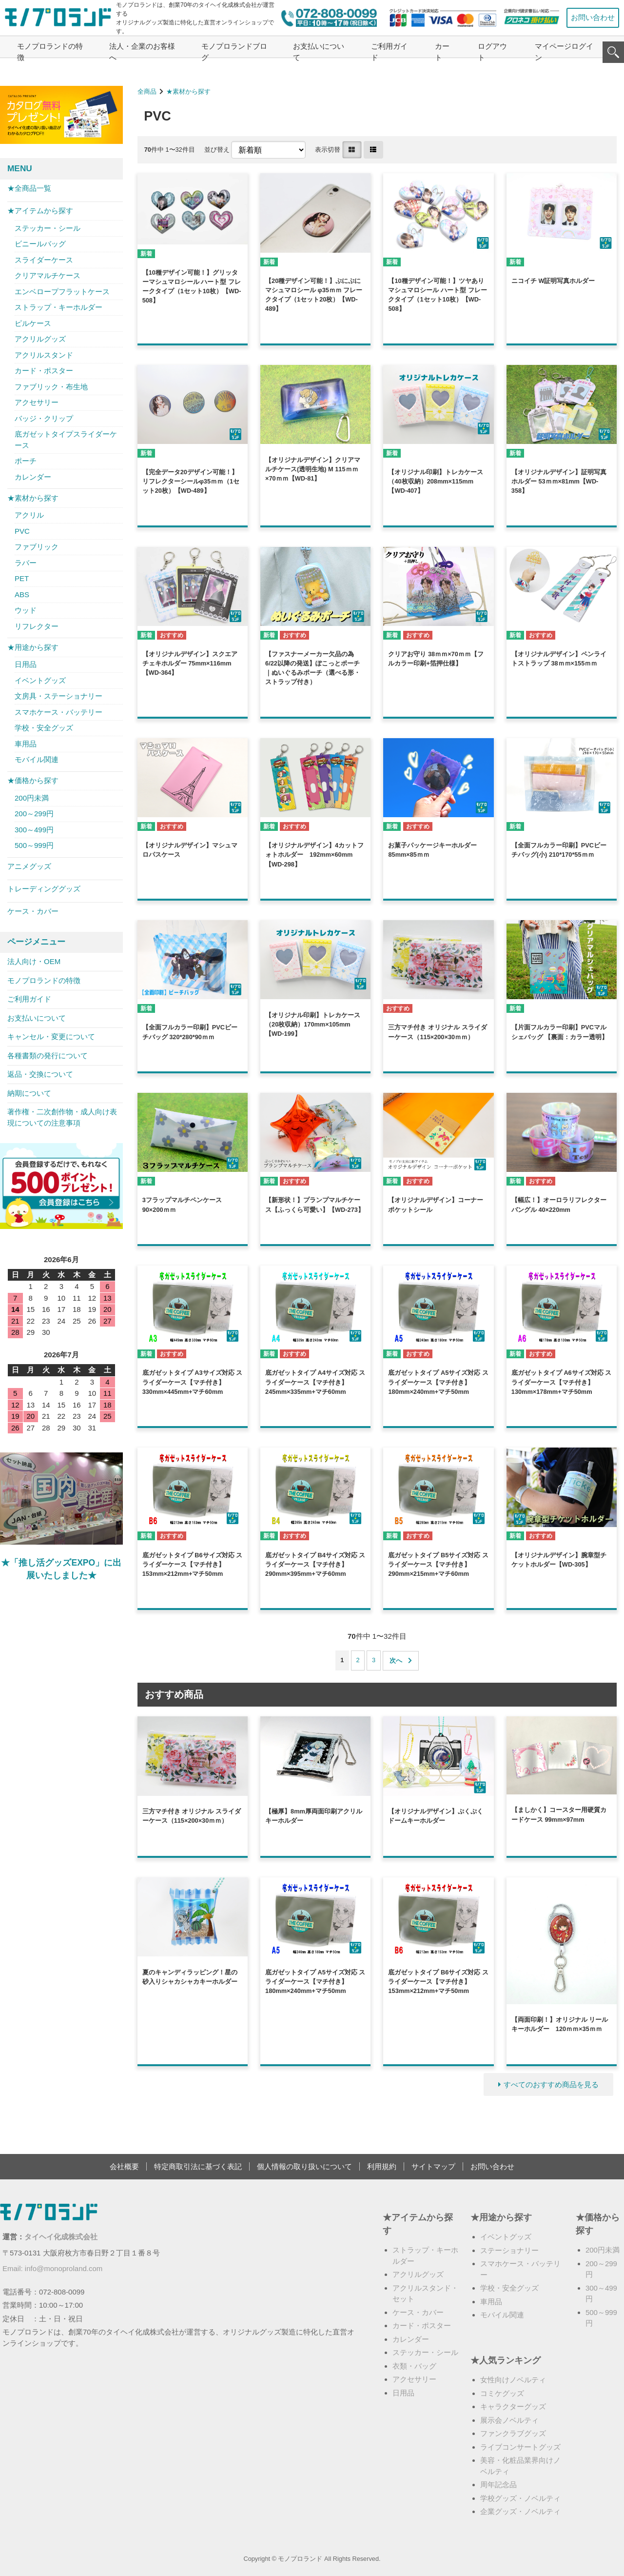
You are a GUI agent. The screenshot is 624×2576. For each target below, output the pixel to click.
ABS (22, 594)
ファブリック (36, 547)
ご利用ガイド (389, 51)
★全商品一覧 (29, 188)
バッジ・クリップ (44, 418)
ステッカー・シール (47, 228)
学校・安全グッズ (44, 728)
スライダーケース (44, 260)
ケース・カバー (32, 911)
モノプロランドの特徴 (50, 51)
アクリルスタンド (44, 355)
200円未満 (32, 798)
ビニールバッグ (40, 244)
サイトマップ (433, 2166)
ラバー (26, 563)
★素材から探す (188, 91)
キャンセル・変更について (51, 1036)
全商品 (146, 91)
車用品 (26, 744)
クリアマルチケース (47, 275)
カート (442, 51)
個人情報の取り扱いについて (304, 2166)
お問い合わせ (593, 17)
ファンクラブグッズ (513, 2433)
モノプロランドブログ (234, 51)
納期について (29, 1093)
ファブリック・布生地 (51, 386)
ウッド (26, 610)
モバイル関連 (36, 759)
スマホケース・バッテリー (58, 712)
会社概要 (124, 2166)
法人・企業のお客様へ (142, 51)
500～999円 (34, 845)
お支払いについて (318, 51)
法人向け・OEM (33, 961)
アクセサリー (36, 402)
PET (22, 578)
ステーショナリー (509, 2250)
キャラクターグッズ (513, 2406)
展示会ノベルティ (509, 2420)
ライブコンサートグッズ (520, 2447)
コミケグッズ (502, 2393)
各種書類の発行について (47, 1055)
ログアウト (492, 51)
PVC (22, 531)
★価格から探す (32, 780)
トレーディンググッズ (43, 889)
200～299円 (34, 813)
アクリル (29, 515)
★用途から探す (32, 647)
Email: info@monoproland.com (52, 2268)
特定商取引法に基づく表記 (198, 2166)
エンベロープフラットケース (62, 291)
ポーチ (26, 461)
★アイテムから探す (40, 210)
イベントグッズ (40, 680)
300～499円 (34, 829)
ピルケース (33, 323)
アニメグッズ (29, 866)
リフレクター (36, 626)
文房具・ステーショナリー (58, 696)
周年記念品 (498, 2484)
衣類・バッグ (414, 2366)
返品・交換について (40, 1074)
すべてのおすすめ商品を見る (551, 2084)
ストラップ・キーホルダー (58, 307)
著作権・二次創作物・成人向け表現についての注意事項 (62, 1117)
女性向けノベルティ (513, 2379)
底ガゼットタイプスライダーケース (66, 439)
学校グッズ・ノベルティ (520, 2498)
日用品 (26, 664)
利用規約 (381, 2166)
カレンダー (33, 477)
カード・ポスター (44, 370)
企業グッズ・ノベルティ (520, 2511)
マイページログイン (564, 51)
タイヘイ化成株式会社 (61, 2237)
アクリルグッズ (40, 339)
